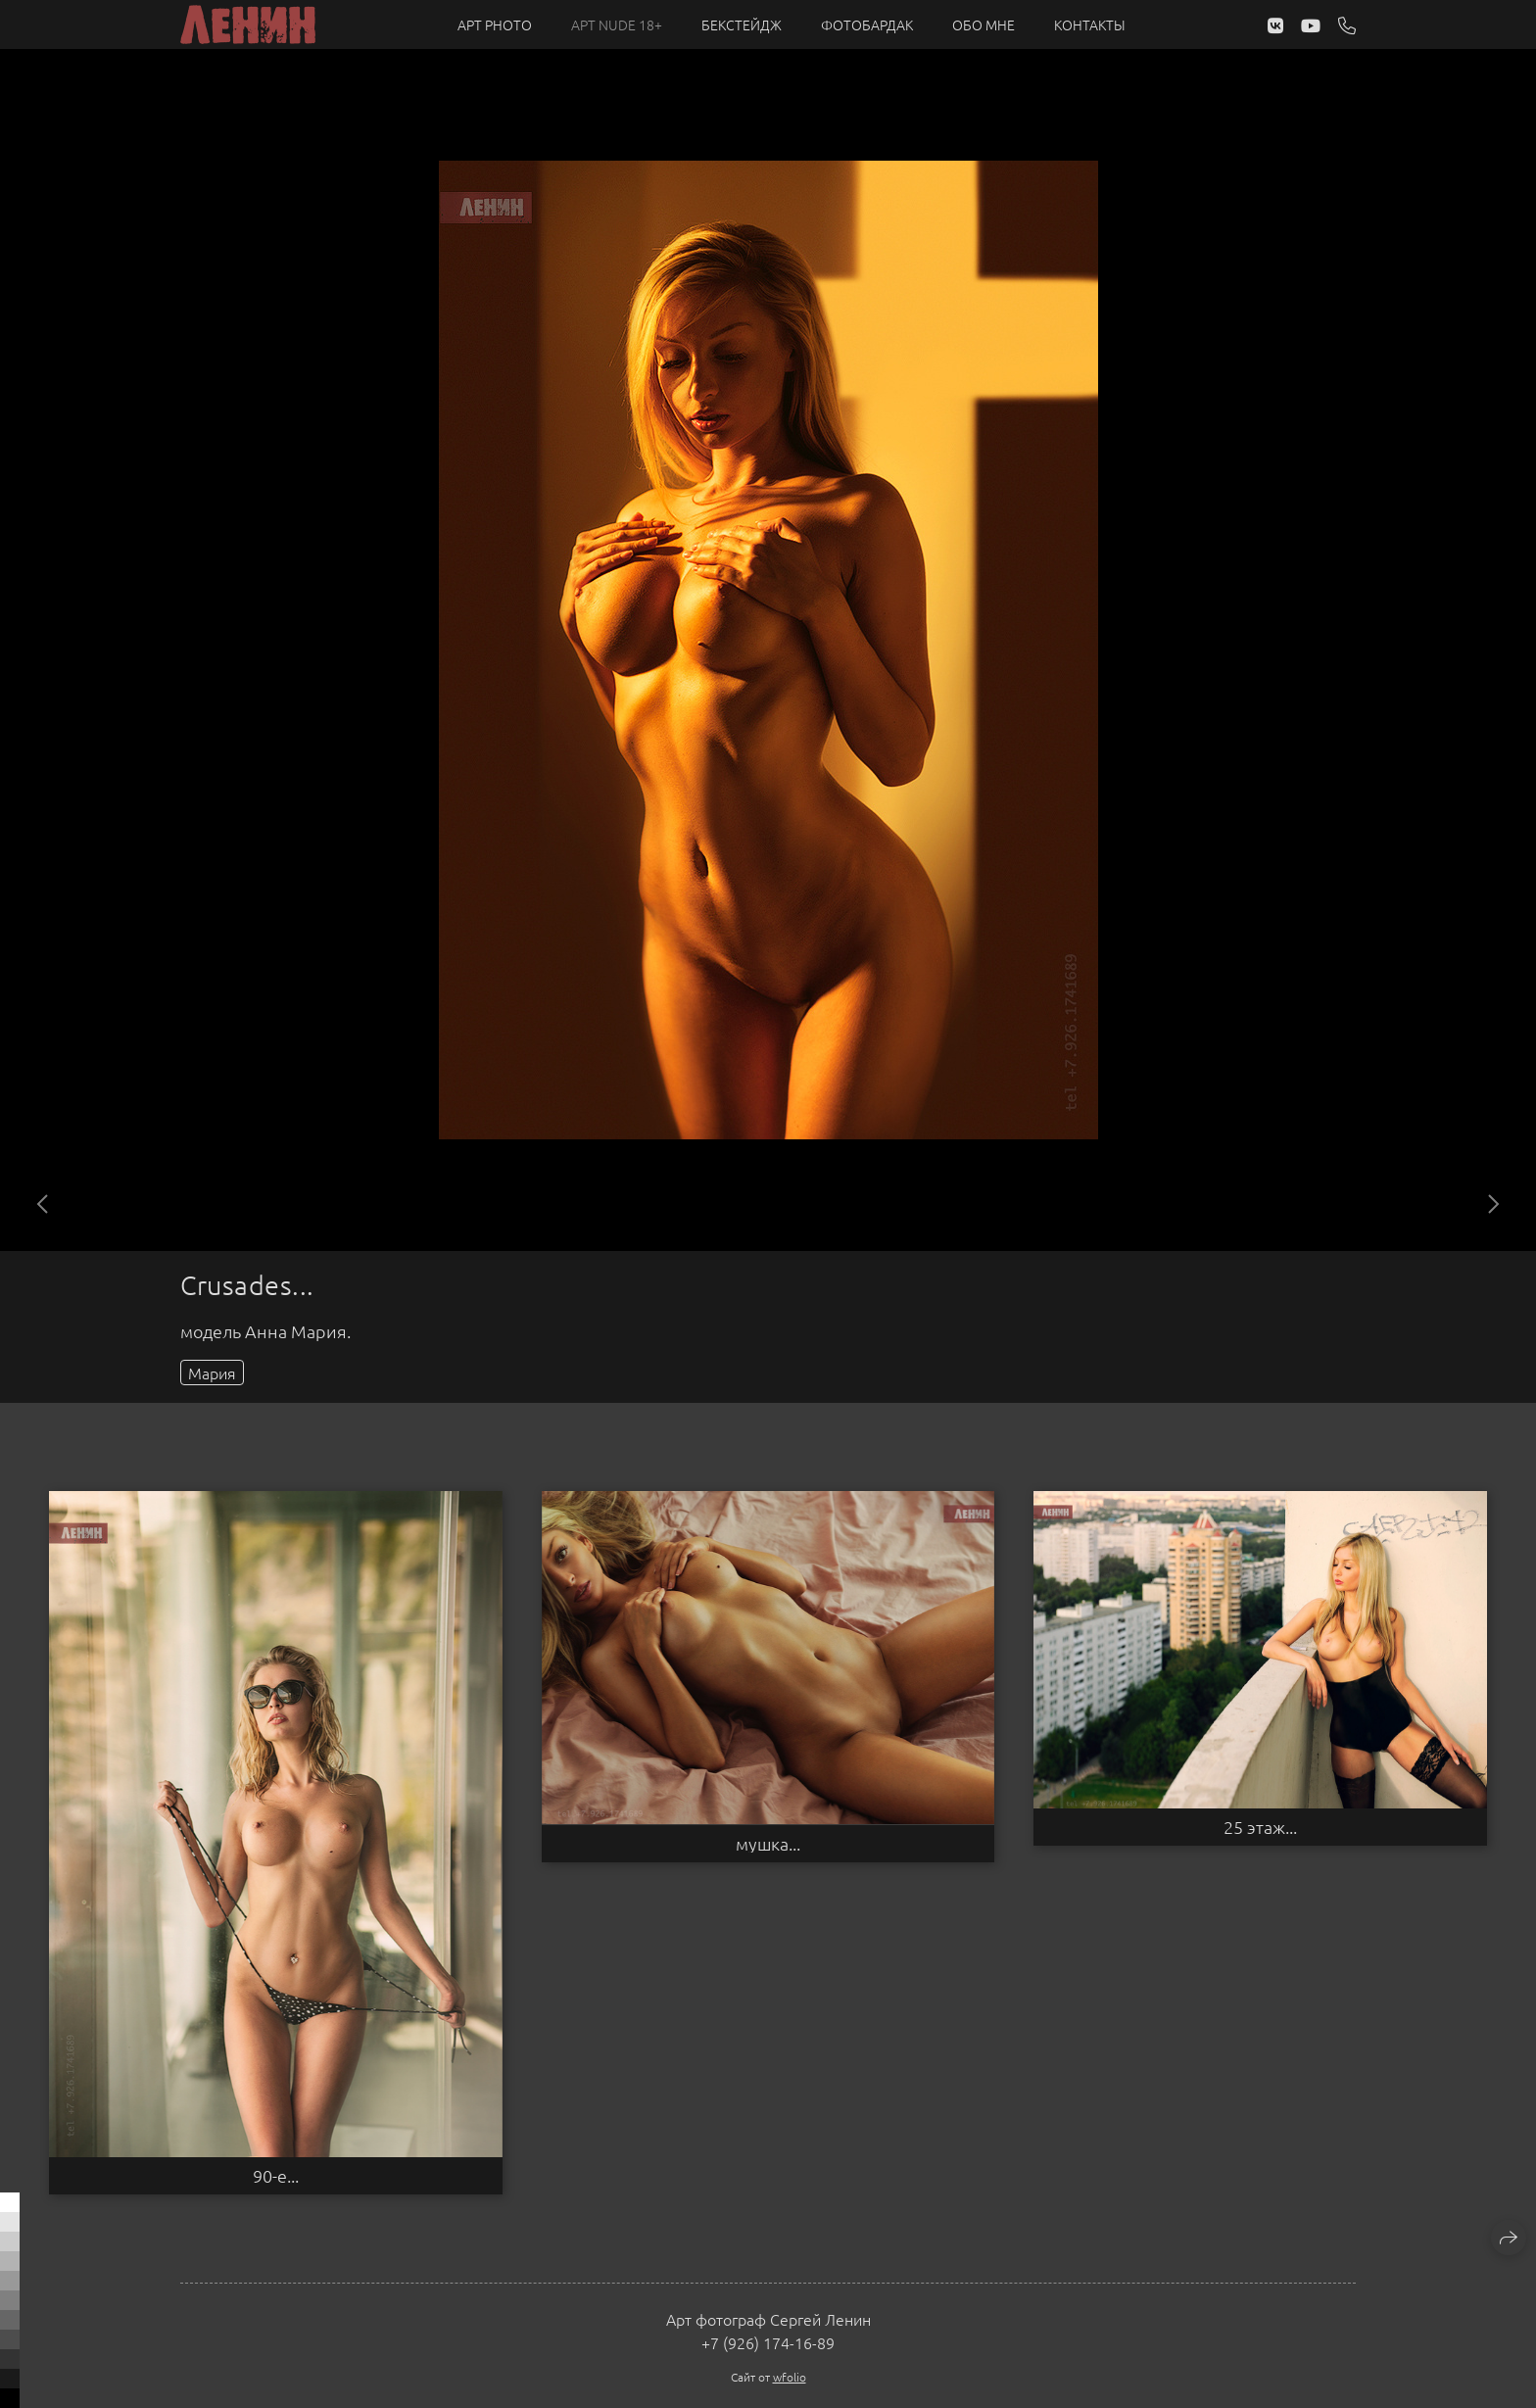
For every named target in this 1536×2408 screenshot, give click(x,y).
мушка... (768, 1844)
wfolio (789, 2376)
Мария (212, 1372)
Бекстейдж (741, 24)
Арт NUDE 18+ (616, 24)
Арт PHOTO (494, 24)
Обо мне (983, 24)
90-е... (276, 2176)
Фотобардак (867, 24)
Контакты (1090, 24)
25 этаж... (1260, 1827)
